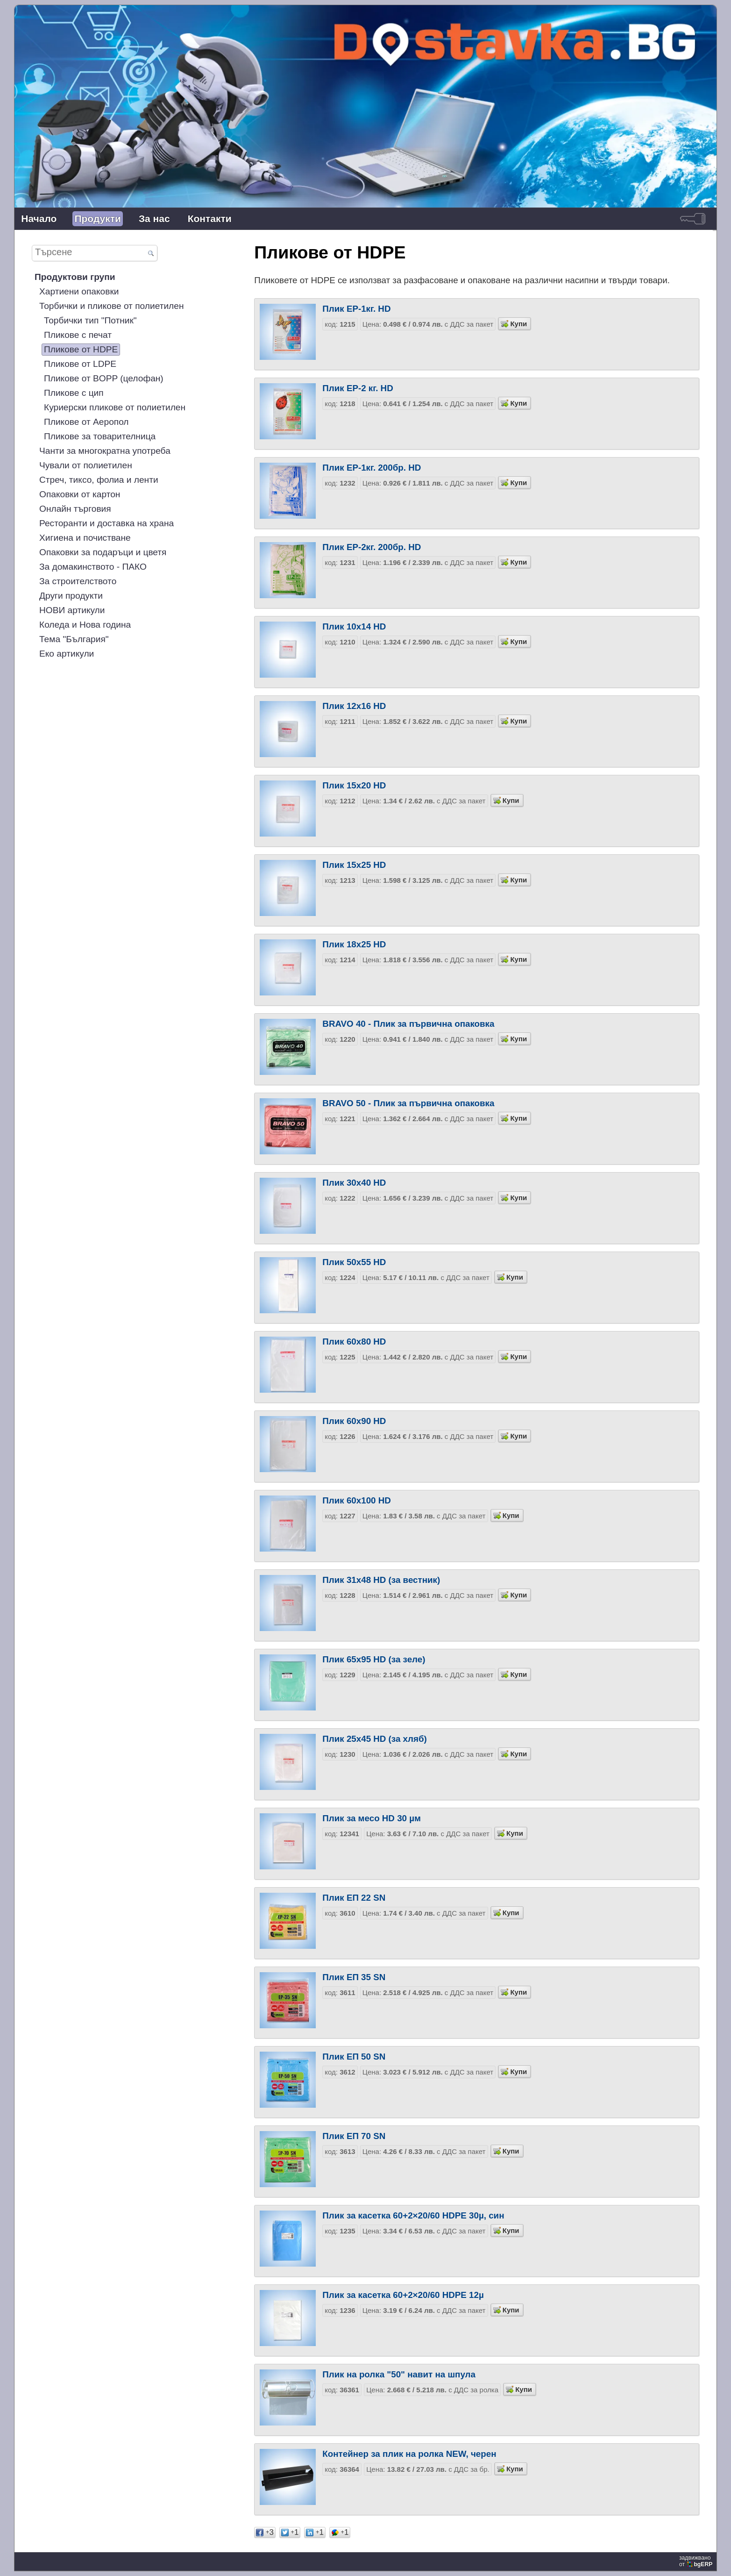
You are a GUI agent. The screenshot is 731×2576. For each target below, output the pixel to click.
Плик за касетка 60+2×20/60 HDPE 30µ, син (413, 2215)
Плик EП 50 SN (353, 2056)
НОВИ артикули (72, 610)
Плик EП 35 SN (353, 1977)
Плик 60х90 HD (354, 1421)
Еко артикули (66, 653)
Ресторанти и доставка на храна (106, 523)
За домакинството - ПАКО (93, 567)
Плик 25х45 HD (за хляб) (374, 1739)
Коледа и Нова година (85, 625)
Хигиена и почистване (85, 538)
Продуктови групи (75, 277)
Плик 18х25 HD (354, 944)
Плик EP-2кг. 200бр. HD (371, 547)
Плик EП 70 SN (353, 2136)
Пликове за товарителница (100, 436)
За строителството (77, 581)
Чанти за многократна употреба (104, 451)
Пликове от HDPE (81, 349)
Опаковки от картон (79, 494)
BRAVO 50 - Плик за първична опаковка (408, 1103)
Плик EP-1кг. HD (356, 309)
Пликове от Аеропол (86, 422)
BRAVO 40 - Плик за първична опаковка (408, 1024)
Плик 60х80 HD (354, 1341)
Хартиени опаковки (79, 291)
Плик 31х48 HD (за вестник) (381, 1580)
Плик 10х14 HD (354, 626)
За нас (154, 218)
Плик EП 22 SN (353, 1898)
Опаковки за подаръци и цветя (102, 552)
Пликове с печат (78, 335)
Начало (39, 218)
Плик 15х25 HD (354, 865)
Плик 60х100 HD (356, 1500)
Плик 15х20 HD (354, 785)
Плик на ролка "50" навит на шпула (399, 2374)
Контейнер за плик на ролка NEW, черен (409, 2454)
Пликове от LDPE (80, 364)
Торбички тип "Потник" (90, 320)
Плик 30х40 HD (354, 1183)
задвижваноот (696, 2561)
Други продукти (71, 596)
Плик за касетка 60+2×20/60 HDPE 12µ (402, 2295)
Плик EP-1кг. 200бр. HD (371, 467)
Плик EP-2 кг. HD (357, 388)
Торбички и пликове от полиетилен (111, 306)
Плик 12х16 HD (354, 706)
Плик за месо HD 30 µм (371, 1818)
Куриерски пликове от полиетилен (114, 407)
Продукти (97, 218)
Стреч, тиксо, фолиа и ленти (98, 480)
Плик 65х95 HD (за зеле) (373, 1659)
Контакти (210, 218)
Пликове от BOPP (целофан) (103, 378)
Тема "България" (74, 639)
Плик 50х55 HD (354, 1262)
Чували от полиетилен (85, 465)
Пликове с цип (74, 393)
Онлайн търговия (75, 509)
